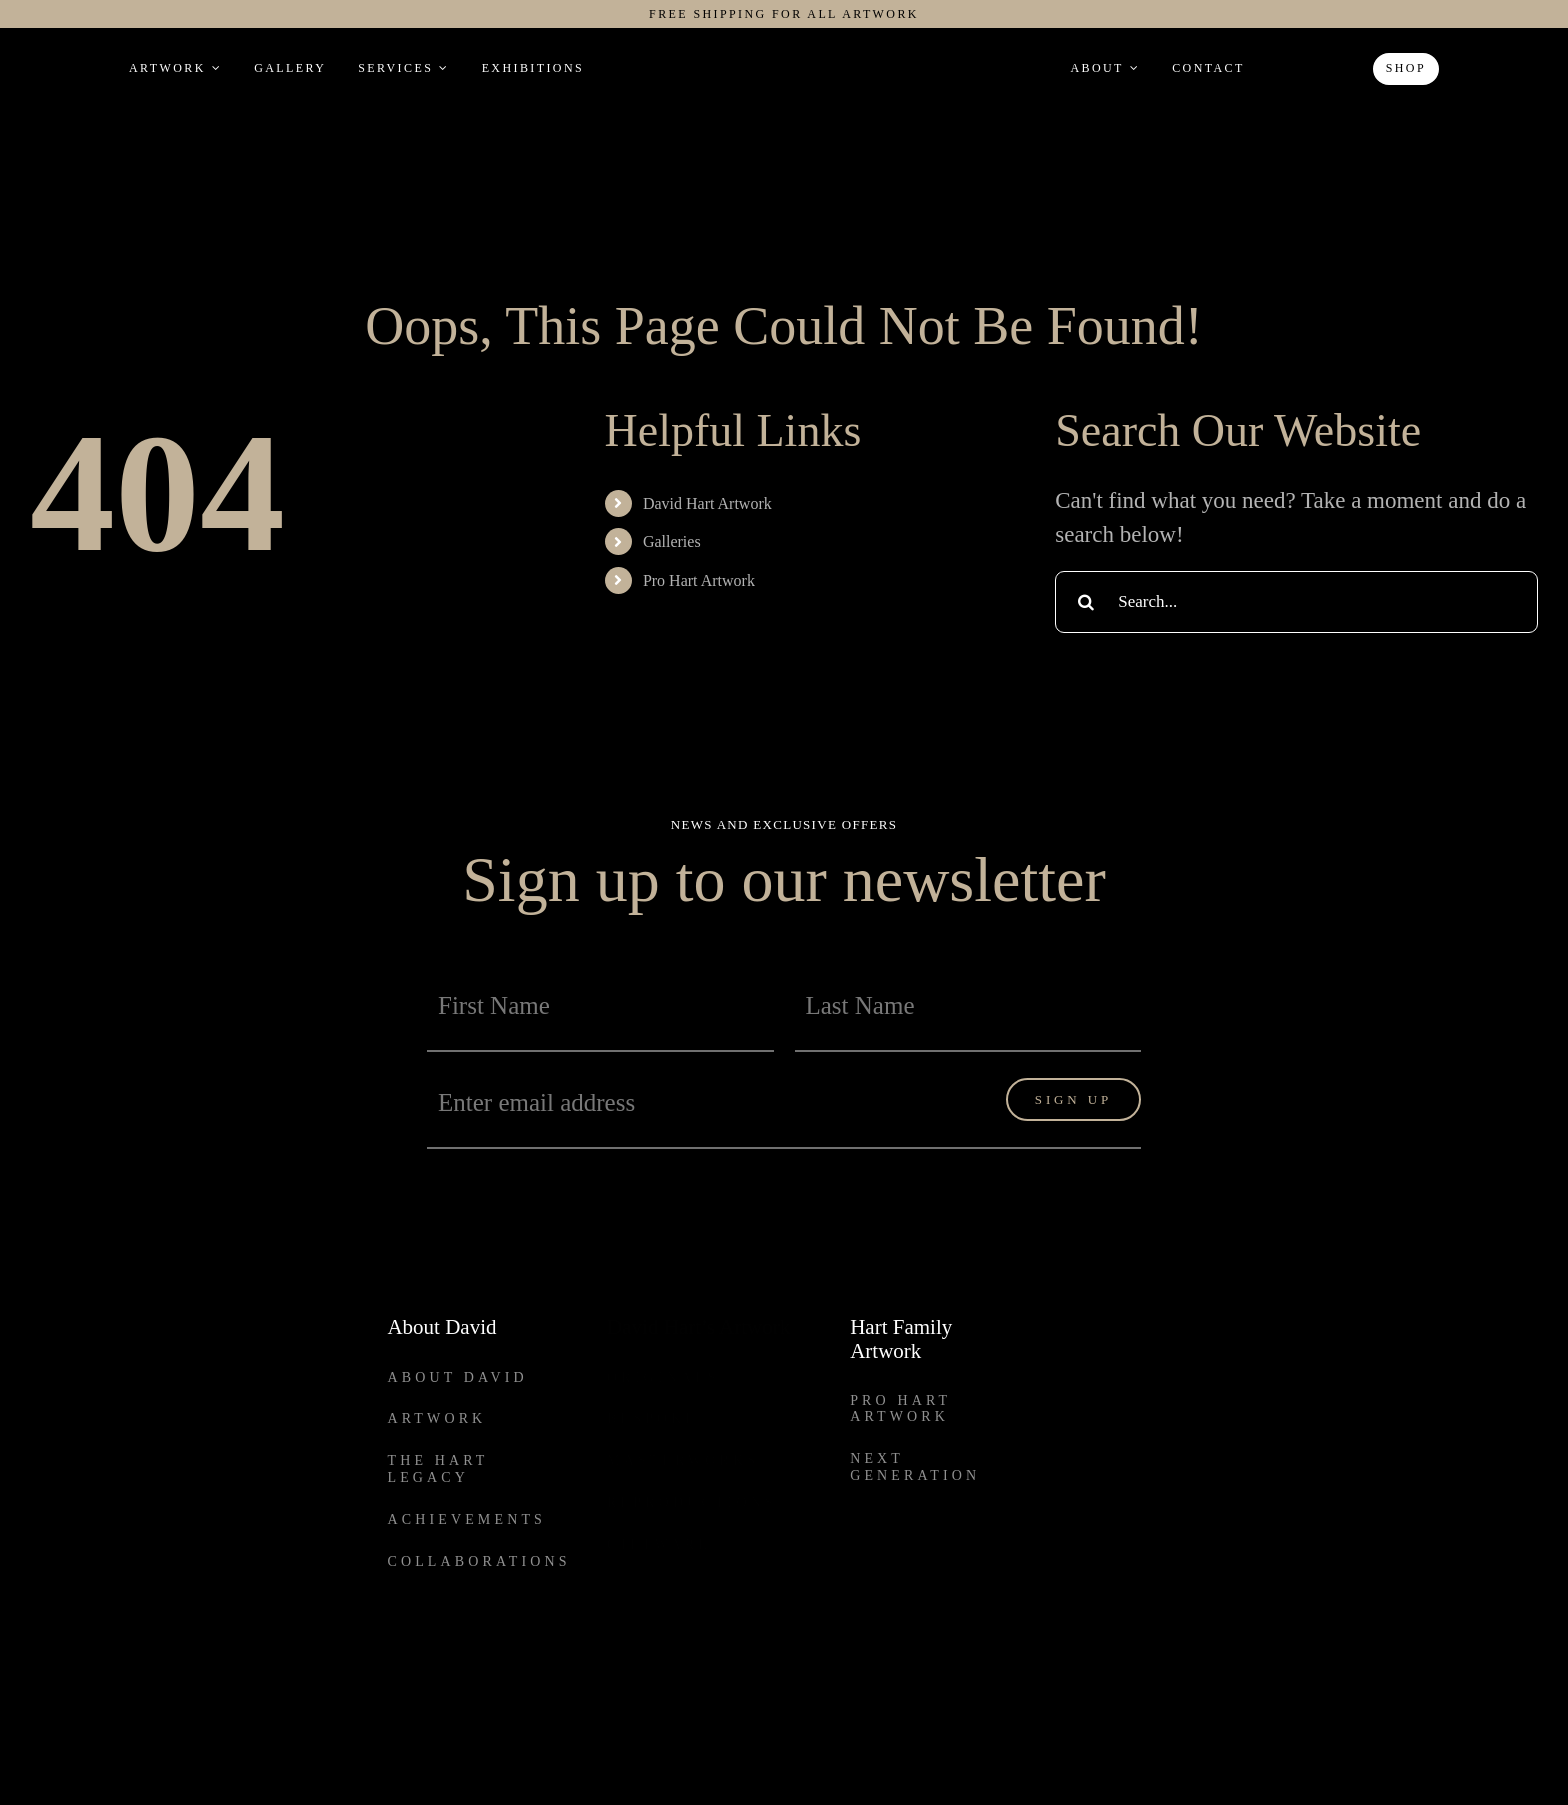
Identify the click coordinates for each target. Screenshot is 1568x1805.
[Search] (1086, 602)
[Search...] (1296, 602)
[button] (1287, 68)
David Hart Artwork (707, 503)
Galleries (672, 541)
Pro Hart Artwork (699, 580)
